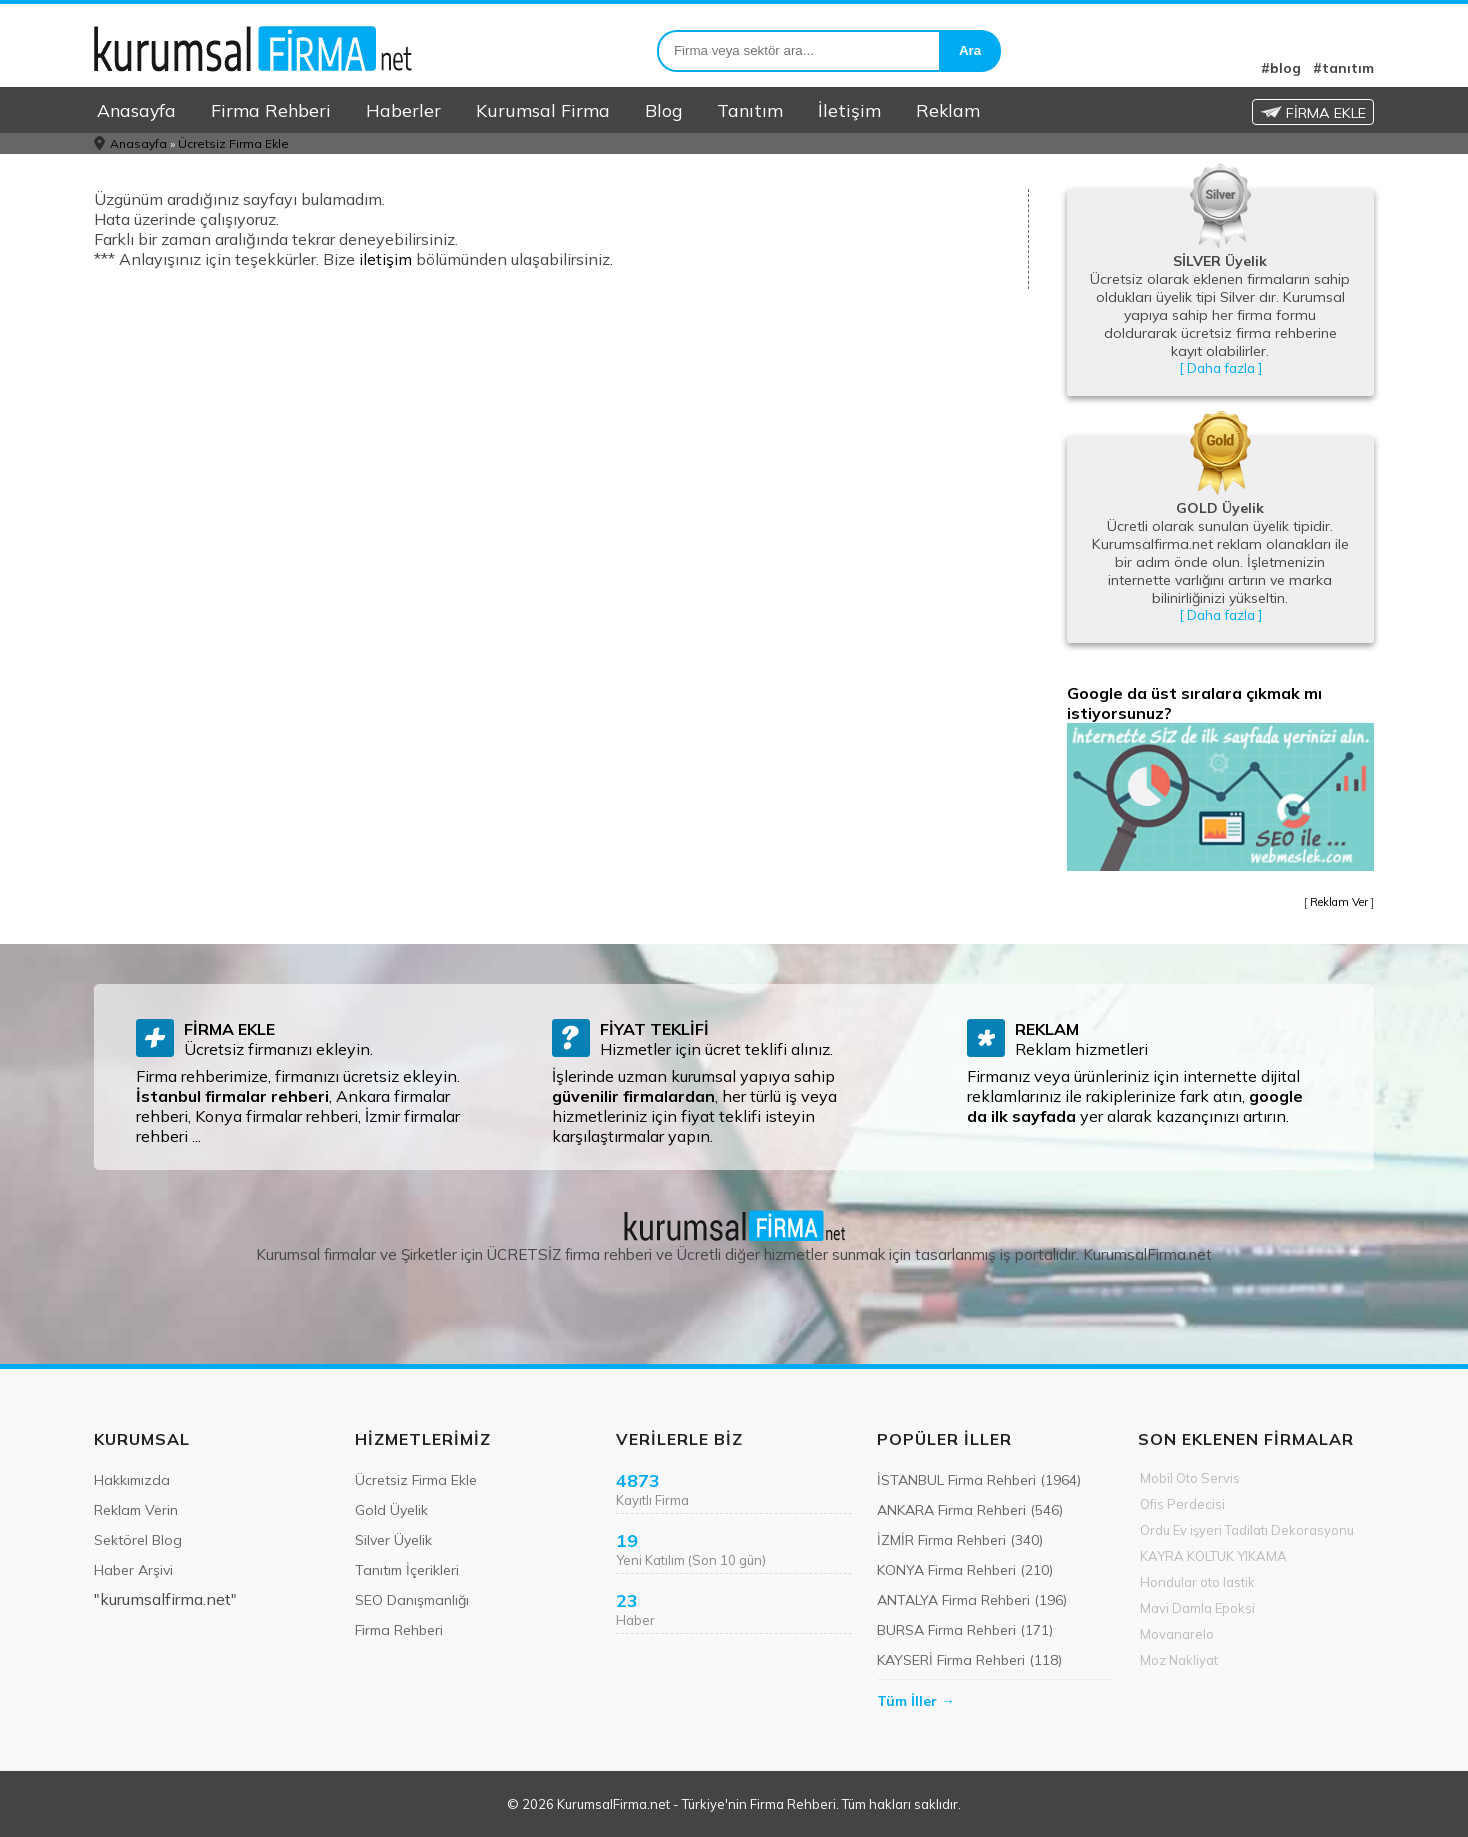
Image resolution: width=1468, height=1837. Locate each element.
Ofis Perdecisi (1182, 1504)
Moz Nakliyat (1179, 1660)
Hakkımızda (132, 1480)
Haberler (403, 110)
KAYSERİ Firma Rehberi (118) (969, 1660)
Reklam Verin (136, 1510)
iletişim (385, 259)
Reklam (948, 110)
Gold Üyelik (391, 1510)
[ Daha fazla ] (1220, 368)
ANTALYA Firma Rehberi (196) (972, 1600)
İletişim (849, 110)
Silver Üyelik (393, 1540)
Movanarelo (1177, 1634)
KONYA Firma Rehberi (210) (965, 1570)
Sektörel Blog (138, 1540)
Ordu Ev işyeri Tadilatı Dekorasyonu (1247, 1530)
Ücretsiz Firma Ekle (233, 143)
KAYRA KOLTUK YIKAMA (1213, 1556)
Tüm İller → (916, 1701)
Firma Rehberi (271, 110)
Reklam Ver (1339, 902)
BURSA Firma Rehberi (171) (965, 1630)
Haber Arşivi (133, 1570)
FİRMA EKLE (1313, 113)
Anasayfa (136, 110)
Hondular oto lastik (1197, 1582)
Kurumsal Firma (543, 110)
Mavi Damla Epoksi (1197, 1608)
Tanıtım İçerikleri (407, 1570)
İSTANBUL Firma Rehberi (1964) (979, 1480)
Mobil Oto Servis (1190, 1478)
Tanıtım (750, 110)
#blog (1281, 68)
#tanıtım (1343, 68)
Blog (663, 110)
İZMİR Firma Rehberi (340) (960, 1540)
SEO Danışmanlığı (412, 1600)
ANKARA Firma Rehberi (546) (970, 1510)
